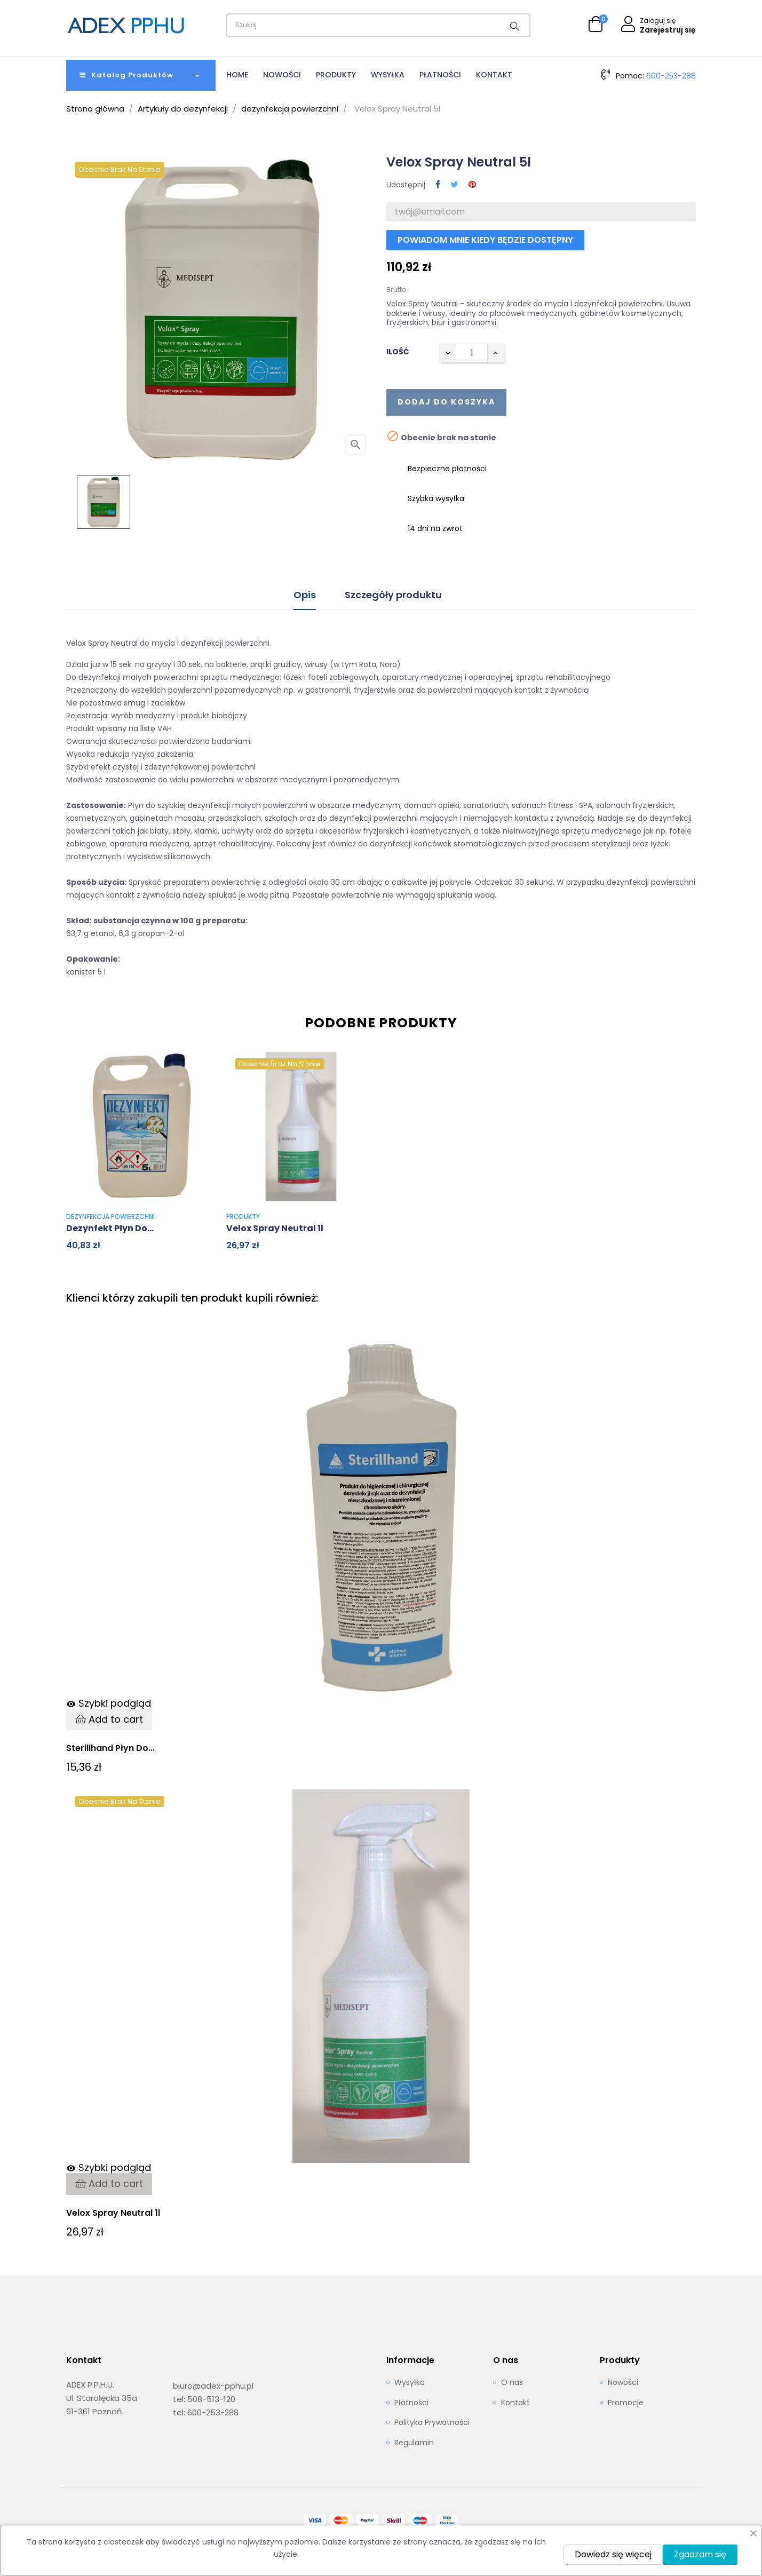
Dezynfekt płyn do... (110, 1228)
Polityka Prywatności (432, 2423)
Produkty (243, 1216)
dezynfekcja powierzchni (110, 1216)
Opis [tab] (304, 594)
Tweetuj (454, 185)
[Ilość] (472, 353)
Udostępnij (437, 185)
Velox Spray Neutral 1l (274, 1228)
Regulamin (414, 2443)
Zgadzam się (700, 2554)
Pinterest (472, 185)
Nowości (623, 2383)
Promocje (626, 2403)
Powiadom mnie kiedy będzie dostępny (485, 240)
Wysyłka (409, 2383)
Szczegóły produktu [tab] (393, 594)
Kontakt (515, 2403)
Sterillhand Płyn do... (110, 1748)
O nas (512, 2383)
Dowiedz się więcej (613, 2554)
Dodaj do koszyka (446, 402)
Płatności (411, 2403)
